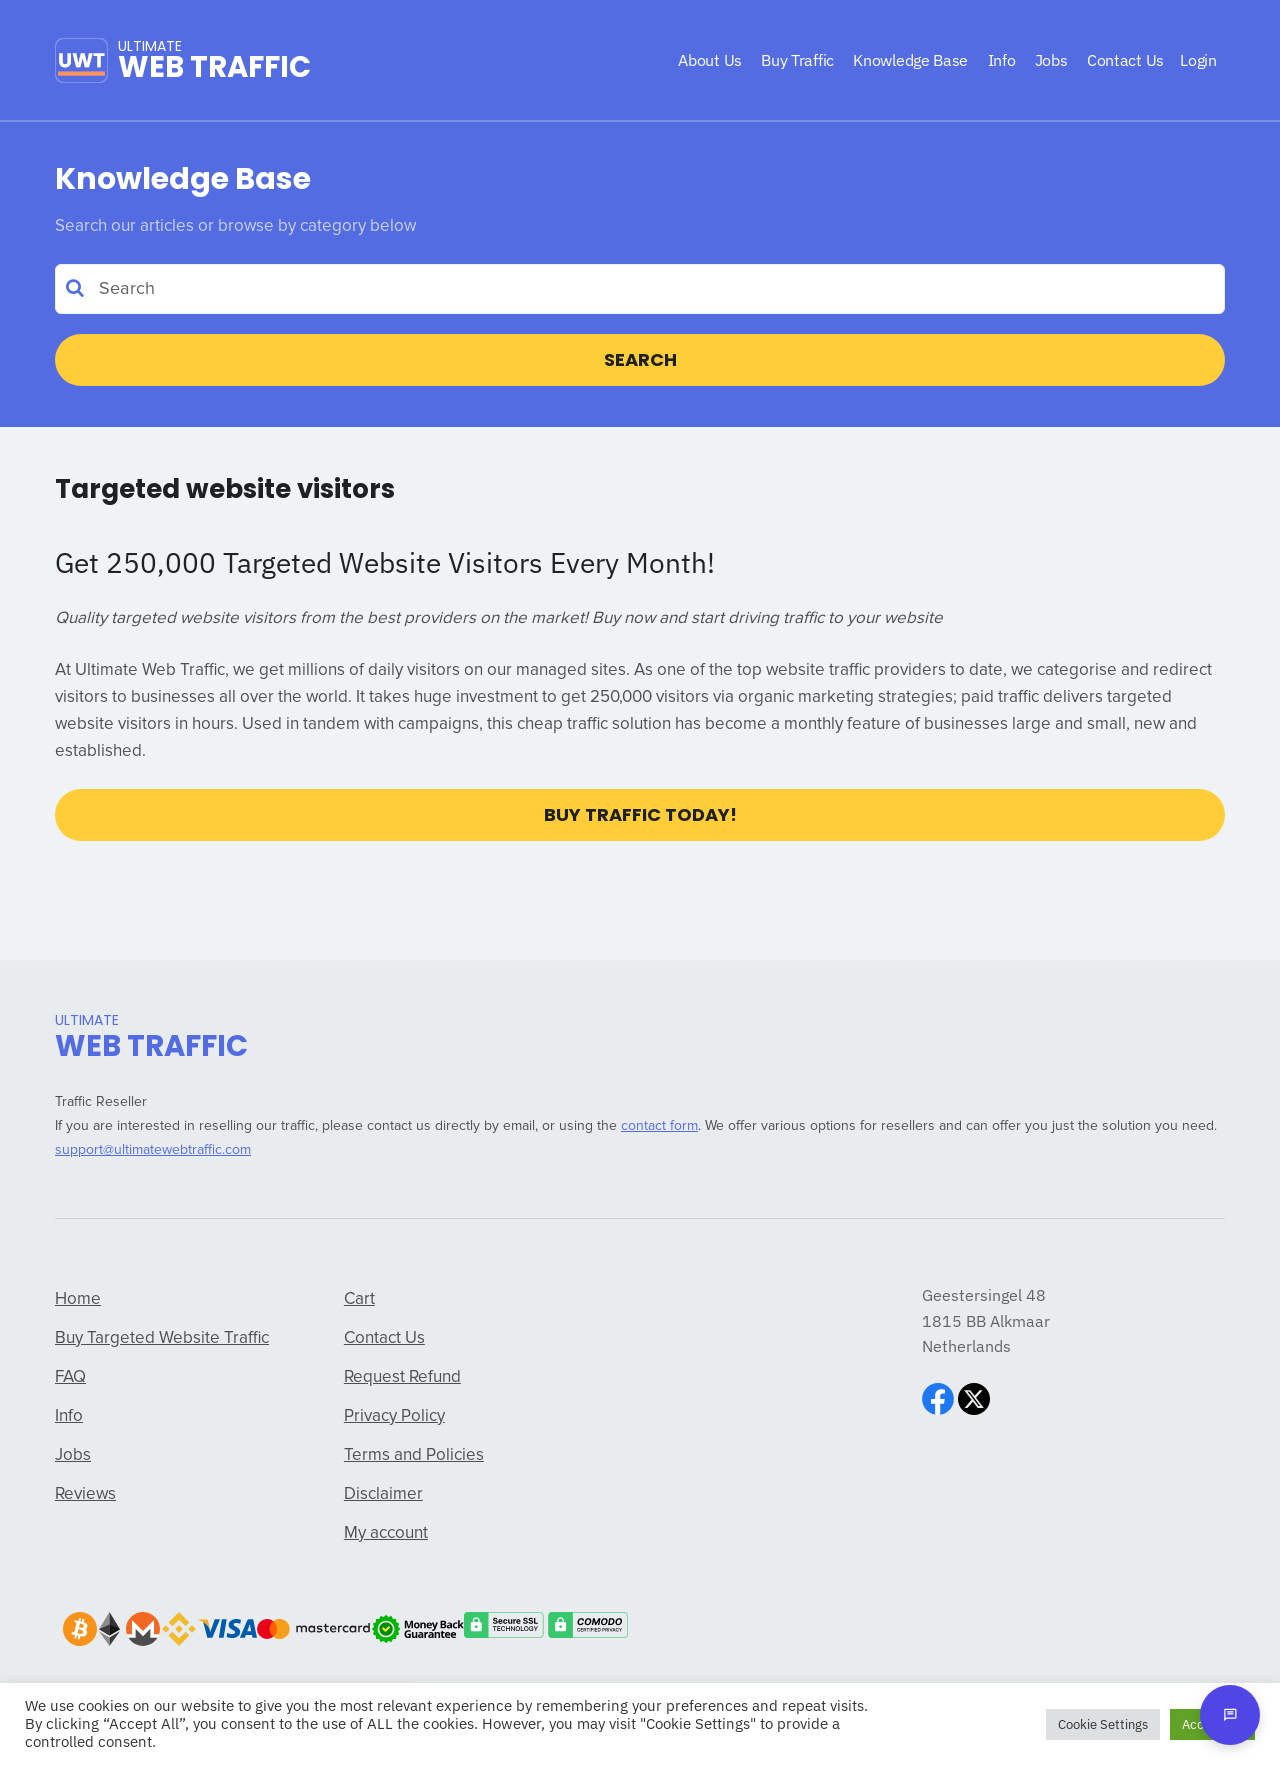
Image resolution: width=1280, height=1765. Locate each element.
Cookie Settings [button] (1103, 1724)
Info (69, 1416)
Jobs (73, 1455)
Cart (359, 1299)
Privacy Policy (394, 1416)
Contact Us (384, 1338)
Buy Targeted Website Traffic (162, 1338)
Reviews (85, 1494)
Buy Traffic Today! (640, 814)
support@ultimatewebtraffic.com (153, 1150)
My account (386, 1533)
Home (78, 1299)
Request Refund (402, 1377)
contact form (659, 1126)
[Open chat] (1230, 1715)
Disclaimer (383, 1494)
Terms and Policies (414, 1455)
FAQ (70, 1377)
